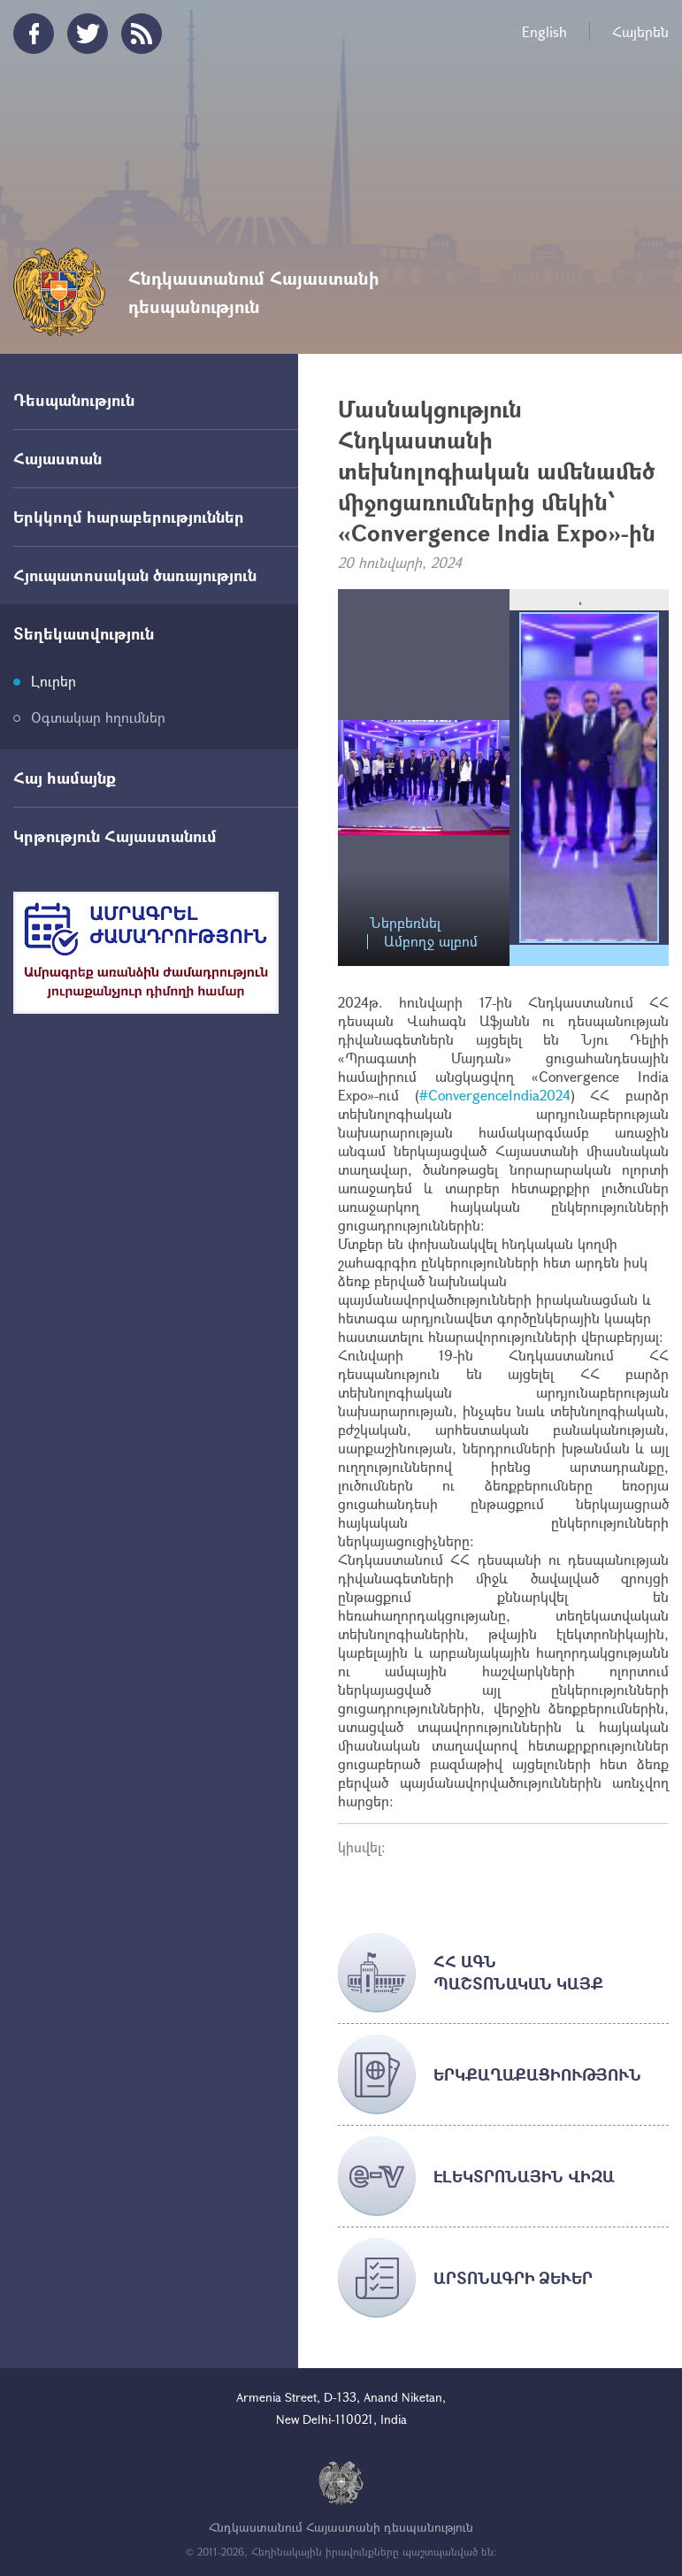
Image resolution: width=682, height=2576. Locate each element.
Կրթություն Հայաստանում (115, 836)
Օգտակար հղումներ (98, 717)
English (544, 31)
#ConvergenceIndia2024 (495, 1094)
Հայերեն (640, 31)
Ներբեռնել (405, 923)
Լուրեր (53, 680)
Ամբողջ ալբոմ (431, 941)
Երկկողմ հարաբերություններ (128, 516)
